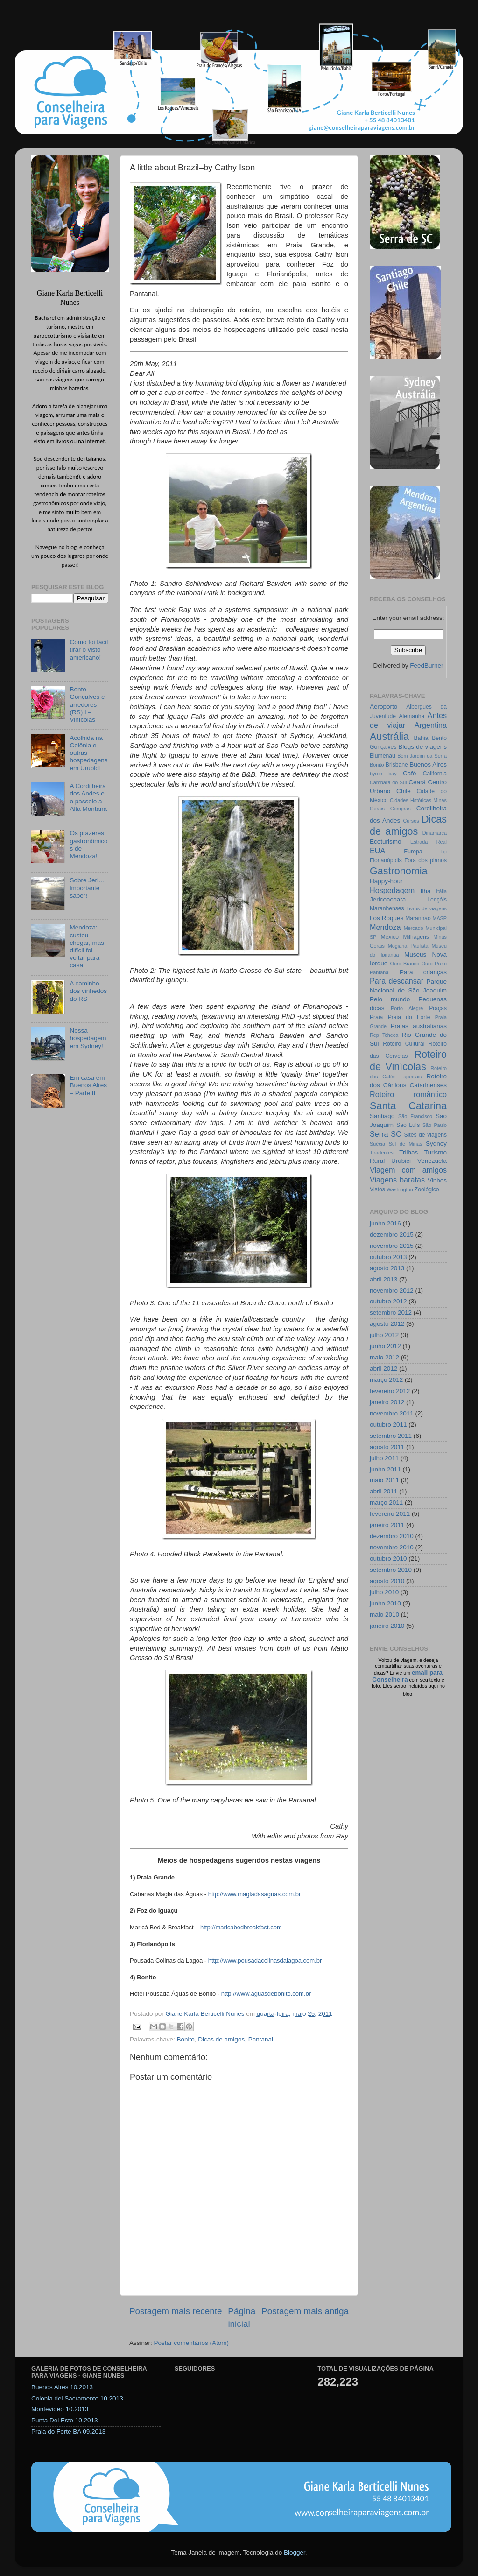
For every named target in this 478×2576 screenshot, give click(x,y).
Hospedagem (392, 890)
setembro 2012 (391, 1312)
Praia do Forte (409, 1017)
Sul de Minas (405, 1144)
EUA (377, 850)
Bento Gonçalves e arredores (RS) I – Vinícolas (87, 704)
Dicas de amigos (221, 2039)
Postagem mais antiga (305, 2311)
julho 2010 (384, 1592)
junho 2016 (385, 1223)
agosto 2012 (387, 1323)
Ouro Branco (405, 963)
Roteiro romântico (408, 1094)
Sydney (436, 1143)
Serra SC (385, 1134)
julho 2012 (384, 1334)
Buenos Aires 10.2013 (62, 2387)
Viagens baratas (397, 1179)
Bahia (421, 738)
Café (409, 773)
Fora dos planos (425, 860)
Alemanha (411, 716)
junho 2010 (385, 1603)
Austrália (389, 736)
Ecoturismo (385, 841)
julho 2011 (384, 1458)
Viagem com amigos (408, 1170)
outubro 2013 (388, 1256)
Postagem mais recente (175, 2311)
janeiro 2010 (387, 1625)
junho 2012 (385, 1346)
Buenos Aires (428, 764)
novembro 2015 (392, 1245)
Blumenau (382, 756)
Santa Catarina (408, 1106)
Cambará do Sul (388, 782)
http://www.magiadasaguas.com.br (254, 1894)
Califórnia (435, 773)
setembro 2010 (391, 1569)
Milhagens (416, 937)
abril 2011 (383, 1491)
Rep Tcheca (384, 1035)
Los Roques (386, 918)
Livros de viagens (426, 908)
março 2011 (386, 1502)
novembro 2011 (392, 1413)
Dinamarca (434, 833)
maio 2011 (384, 1480)
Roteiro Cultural (403, 1044)
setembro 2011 (391, 1435)
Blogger (294, 2552)
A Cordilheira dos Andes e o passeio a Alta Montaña (88, 797)
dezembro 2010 (392, 1536)
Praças (438, 1008)
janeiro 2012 (387, 1402)
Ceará (417, 782)
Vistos (377, 1189)
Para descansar (396, 981)
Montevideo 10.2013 (59, 2409)
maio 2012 (384, 1357)
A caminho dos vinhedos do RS (88, 991)
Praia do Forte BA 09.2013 (68, 2431)
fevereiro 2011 (390, 1513)
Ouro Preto (434, 963)
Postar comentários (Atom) (191, 2342)
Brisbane (397, 764)
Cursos (411, 820)
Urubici (401, 1160)
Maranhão (418, 918)
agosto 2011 (387, 1446)
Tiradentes (382, 1152)
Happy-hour (386, 881)
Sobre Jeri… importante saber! (87, 888)
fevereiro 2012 (390, 1390)
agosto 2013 (387, 1268)
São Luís (408, 1125)
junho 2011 (385, 1469)
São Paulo (434, 1125)
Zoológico (427, 1189)
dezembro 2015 (392, 1234)
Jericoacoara (388, 899)
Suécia (377, 1144)
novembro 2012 (392, 1290)
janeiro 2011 (387, 1524)
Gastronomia (399, 871)
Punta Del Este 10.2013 (64, 2420)
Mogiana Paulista (408, 946)
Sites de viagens (425, 1135)
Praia (376, 1017)
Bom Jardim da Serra (422, 756)
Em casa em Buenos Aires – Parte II (88, 1085)
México (389, 937)
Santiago (382, 1115)
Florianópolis (386, 860)
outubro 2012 (388, 1301)
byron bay (383, 773)
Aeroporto (383, 706)
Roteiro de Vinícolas (408, 1060)
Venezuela (432, 1160)
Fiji (443, 851)
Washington (400, 1189)
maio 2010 (384, 1614)
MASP (439, 918)
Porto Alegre (407, 1008)
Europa (413, 851)
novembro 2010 (392, 1547)
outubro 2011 (388, 1424)
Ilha (426, 890)
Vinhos (437, 1180)
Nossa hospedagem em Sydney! (88, 1038)
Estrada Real (428, 842)
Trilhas (408, 1152)
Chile (403, 791)
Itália (441, 891)
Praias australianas (419, 1025)
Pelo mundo (390, 999)
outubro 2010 (388, 1558)
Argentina (431, 725)
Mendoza (385, 927)
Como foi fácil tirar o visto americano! (89, 650)
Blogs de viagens (422, 746)
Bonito (186, 2039)
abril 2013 (383, 1279)
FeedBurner (426, 665)
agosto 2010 (387, 1580)
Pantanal (260, 2039)
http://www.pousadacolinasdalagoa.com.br (265, 1960)
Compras (400, 808)
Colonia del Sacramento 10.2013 (77, 2398)
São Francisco (415, 1116)
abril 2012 (383, 1368)
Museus (415, 954)
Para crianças (423, 972)
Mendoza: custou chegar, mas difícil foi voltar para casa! (87, 946)
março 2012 (386, 1379)
